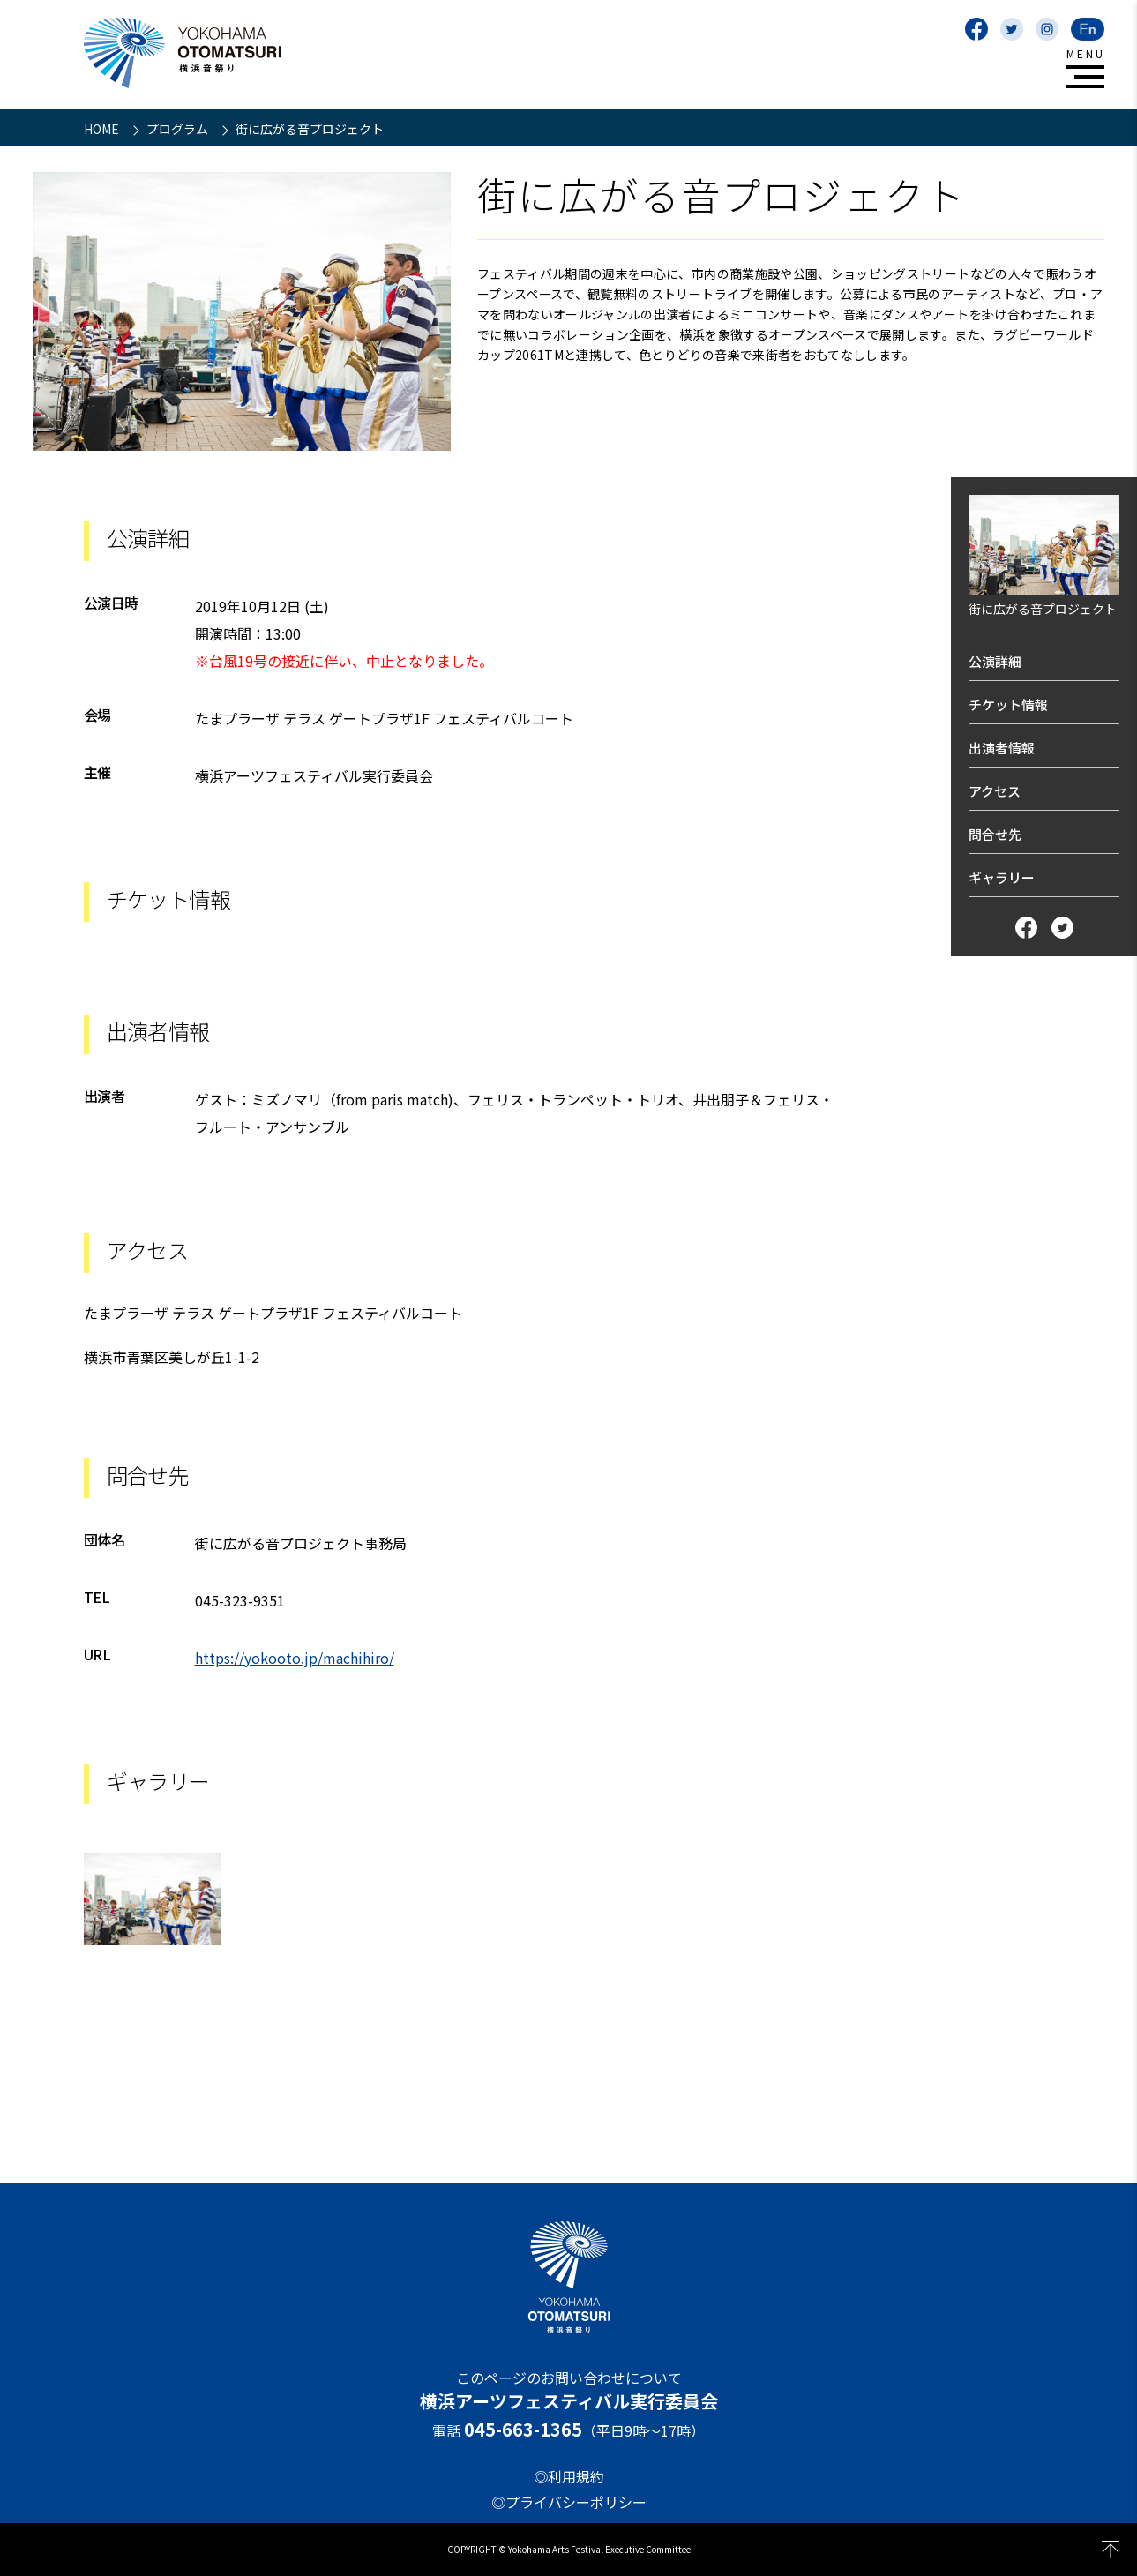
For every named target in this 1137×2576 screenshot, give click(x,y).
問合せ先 (995, 834)
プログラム (178, 129)
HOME (103, 129)
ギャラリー (1002, 877)
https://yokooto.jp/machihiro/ (294, 1657)
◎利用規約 (569, 2476)
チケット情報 (1008, 704)
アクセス (995, 791)
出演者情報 (1002, 747)
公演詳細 (995, 661)
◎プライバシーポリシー (569, 2502)
